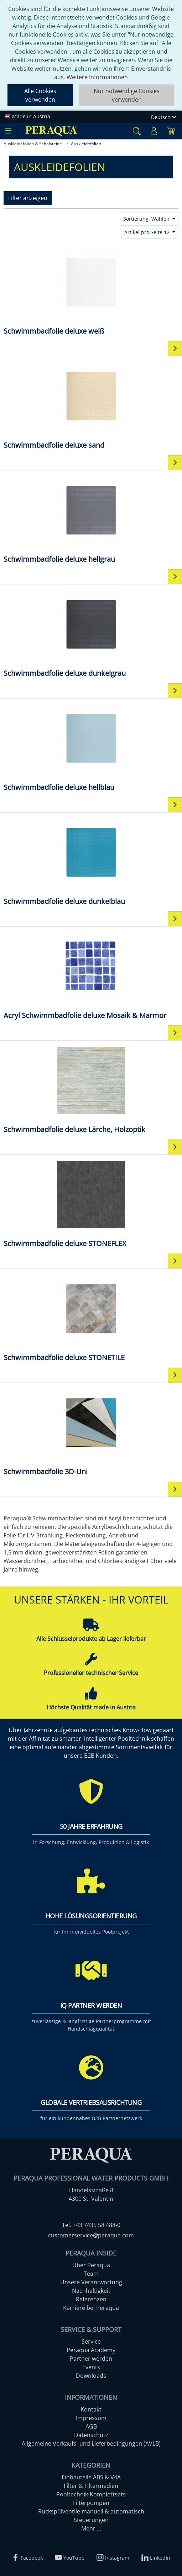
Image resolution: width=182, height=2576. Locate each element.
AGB (91, 2426)
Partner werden (91, 2358)
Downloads (91, 2376)
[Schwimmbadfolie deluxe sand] (91, 405)
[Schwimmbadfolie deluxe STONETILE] (91, 1317)
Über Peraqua (91, 2265)
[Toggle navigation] (7, 130)
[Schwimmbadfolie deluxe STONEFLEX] (91, 1203)
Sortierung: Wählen (147, 218)
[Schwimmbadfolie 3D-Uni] (91, 1431)
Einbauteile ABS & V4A (91, 2477)
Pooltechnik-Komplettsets (91, 2494)
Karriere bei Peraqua (91, 2308)
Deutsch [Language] (163, 117)
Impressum (91, 2418)
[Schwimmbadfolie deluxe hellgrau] (91, 519)
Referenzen (91, 2299)
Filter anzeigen (27, 198)
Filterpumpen (91, 2503)
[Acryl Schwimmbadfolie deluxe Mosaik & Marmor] (91, 975)
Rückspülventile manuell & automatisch (91, 2511)
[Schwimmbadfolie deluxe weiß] (91, 291)
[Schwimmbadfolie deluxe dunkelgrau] (91, 633)
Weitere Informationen (97, 77)
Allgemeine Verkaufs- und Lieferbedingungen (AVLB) (91, 2443)
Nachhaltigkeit (91, 2291)
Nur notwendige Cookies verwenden (127, 95)
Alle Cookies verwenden (40, 95)
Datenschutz (91, 2435)
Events (91, 2367)
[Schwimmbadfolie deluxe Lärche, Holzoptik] (91, 1089)
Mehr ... (91, 2528)
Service (91, 2341)
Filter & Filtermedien (91, 2486)
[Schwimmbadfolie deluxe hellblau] (91, 747)
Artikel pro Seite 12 (147, 232)
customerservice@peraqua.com (91, 2235)
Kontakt (91, 2409)
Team (91, 2274)
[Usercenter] (153, 131)
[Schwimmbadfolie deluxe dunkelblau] (91, 861)
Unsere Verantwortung (91, 2282)
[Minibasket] (171, 131)
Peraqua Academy (91, 2350)
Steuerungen (91, 2520)
